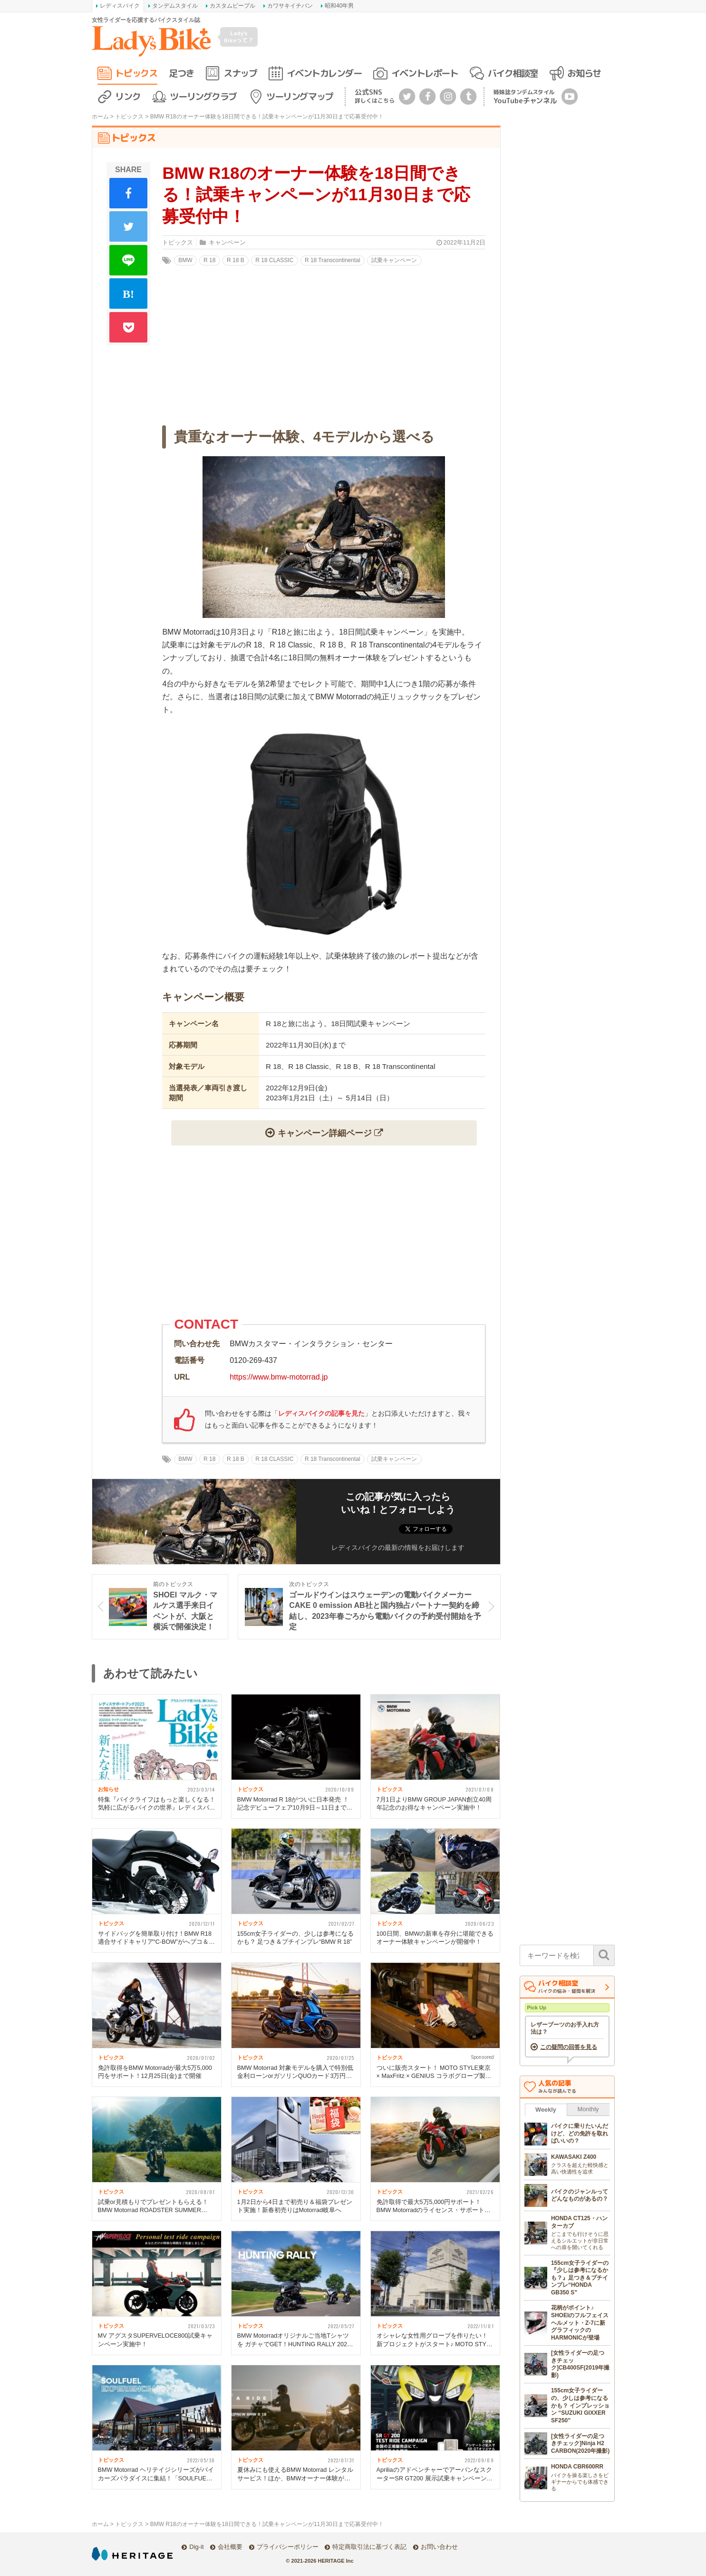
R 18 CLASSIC (274, 260)
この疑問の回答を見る (568, 2047)
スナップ (240, 73)
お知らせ (583, 73)
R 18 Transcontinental (332, 260)
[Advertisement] (323, 1235)
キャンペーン (227, 242)
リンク (127, 96)
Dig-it (196, 2546)
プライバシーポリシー (288, 2546)
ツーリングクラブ (203, 96)
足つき (181, 73)
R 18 (209, 260)
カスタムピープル (232, 5)
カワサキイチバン (290, 5)
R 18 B (235, 260)
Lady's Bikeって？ (238, 36)
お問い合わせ (439, 2546)
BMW (185, 260)
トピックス (136, 73)
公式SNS (375, 96)
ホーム (100, 116)
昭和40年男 (339, 5)
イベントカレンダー (324, 73)
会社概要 (230, 2546)
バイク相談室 (513, 73)
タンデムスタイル (175, 5)
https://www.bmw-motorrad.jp (279, 1377)
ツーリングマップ (299, 96)
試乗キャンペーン (394, 260)
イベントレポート (424, 73)
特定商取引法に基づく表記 (369, 2546)
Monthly (588, 2109)
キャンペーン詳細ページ (325, 1133)
